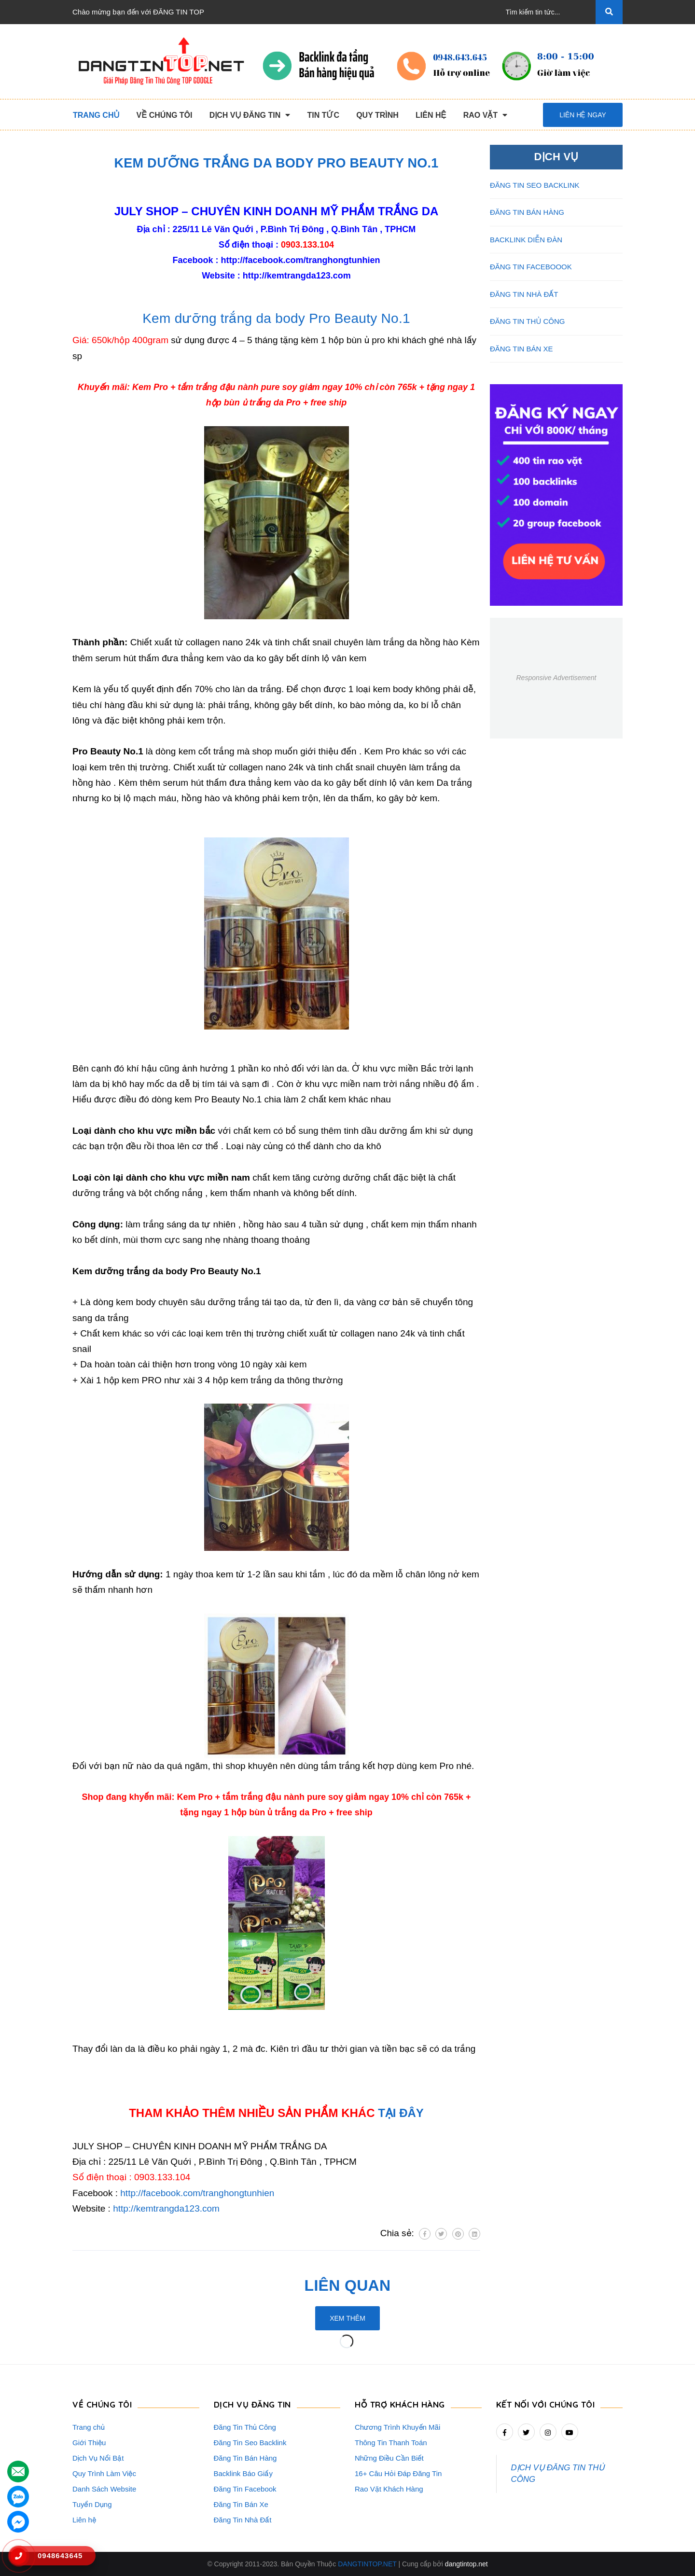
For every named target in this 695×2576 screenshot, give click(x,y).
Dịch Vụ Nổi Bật (98, 2458)
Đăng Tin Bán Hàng (245, 2458)
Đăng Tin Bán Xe (241, 2504)
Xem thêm (347, 2318)
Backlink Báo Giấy (243, 2473)
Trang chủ (88, 2427)
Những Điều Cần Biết (389, 2458)
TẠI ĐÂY (401, 2112)
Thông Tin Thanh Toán (391, 2442)
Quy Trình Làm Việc (104, 2473)
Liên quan (348, 2285)
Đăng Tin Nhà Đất (243, 2520)
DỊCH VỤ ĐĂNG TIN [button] (252, 2404)
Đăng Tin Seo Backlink (250, 2442)
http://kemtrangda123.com (297, 275)
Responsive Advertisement (556, 678)
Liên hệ (84, 2520)
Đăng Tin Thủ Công (245, 2427)
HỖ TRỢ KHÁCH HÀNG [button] (400, 2404)
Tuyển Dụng (91, 2504)
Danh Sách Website (104, 2489)
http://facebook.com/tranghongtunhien (300, 260)
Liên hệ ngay (582, 115)
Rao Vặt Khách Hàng (389, 2489)
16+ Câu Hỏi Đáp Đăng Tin (398, 2473)
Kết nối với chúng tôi (545, 2404)
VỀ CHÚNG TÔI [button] (102, 2404)
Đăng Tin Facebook (245, 2489)
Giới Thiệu (89, 2442)
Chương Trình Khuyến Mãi (397, 2427)
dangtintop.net (466, 2564)
